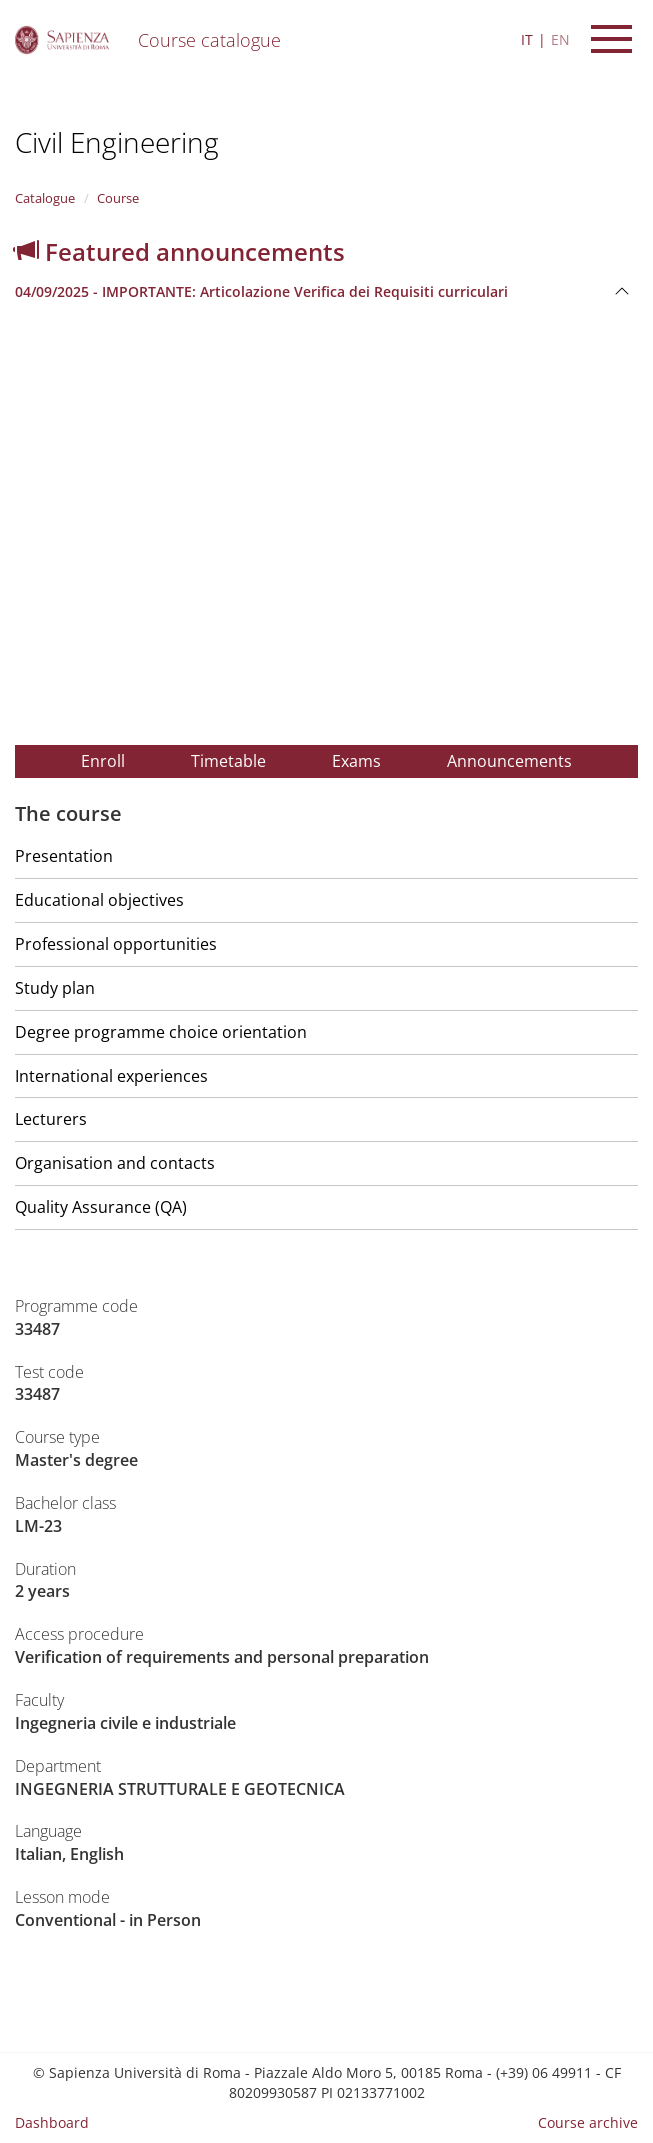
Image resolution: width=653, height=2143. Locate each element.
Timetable (228, 761)
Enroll (103, 761)
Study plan (55, 988)
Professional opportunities (116, 944)
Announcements (509, 761)
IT (527, 39)
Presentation (64, 856)
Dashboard (52, 2122)
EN (560, 39)
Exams (356, 761)
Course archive (588, 2122)
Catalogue (45, 198)
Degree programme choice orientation (161, 1032)
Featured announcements (180, 251)
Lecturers (51, 1119)
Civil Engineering (117, 142)
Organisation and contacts (115, 1163)
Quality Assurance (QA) (101, 1207)
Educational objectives (99, 900)
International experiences (111, 1076)
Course (118, 198)
